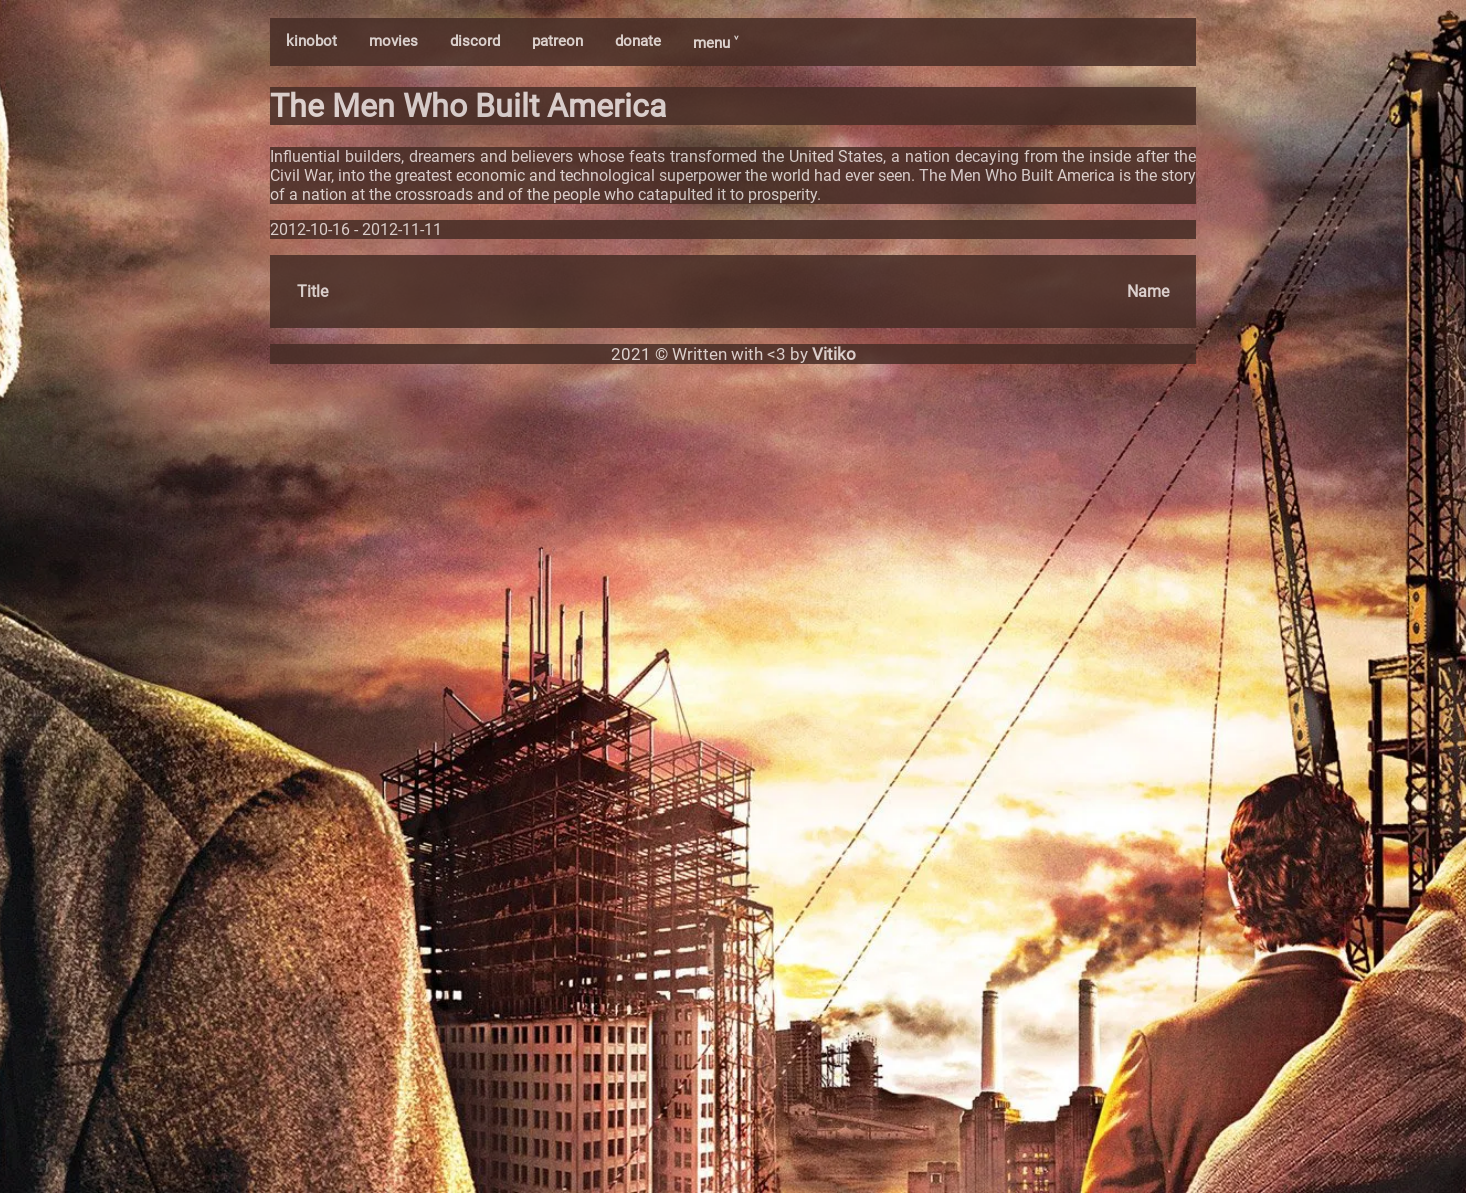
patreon (557, 41)
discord (475, 41)
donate (638, 41)
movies (393, 41)
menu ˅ (715, 43)
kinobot (311, 41)
